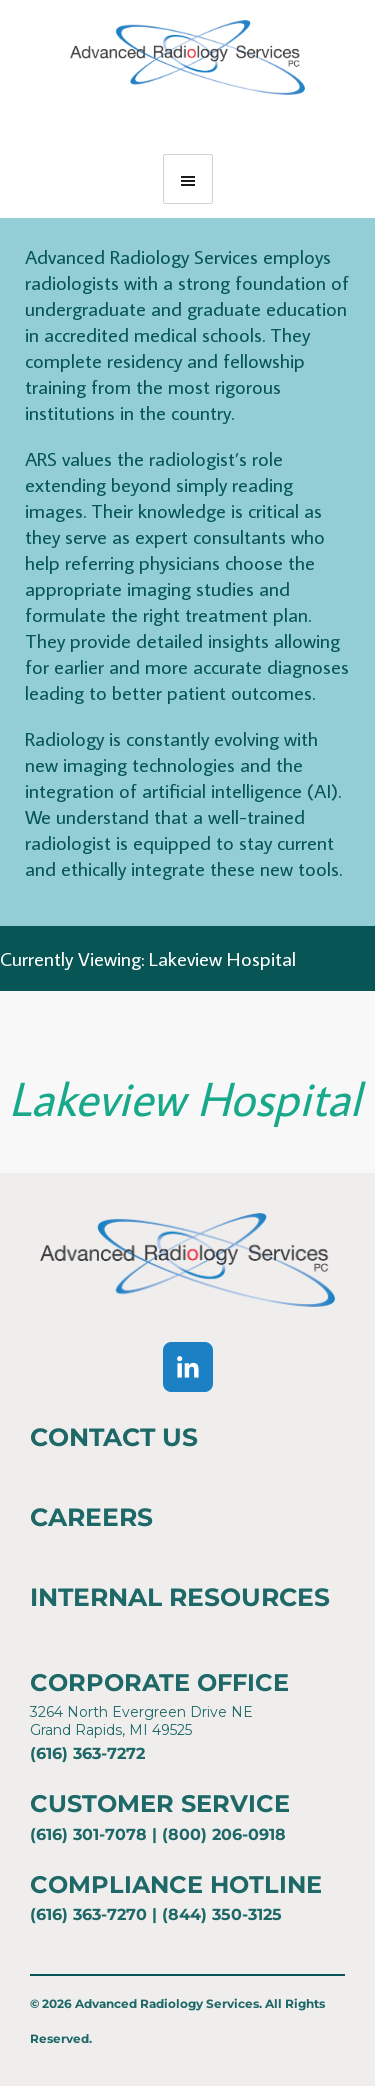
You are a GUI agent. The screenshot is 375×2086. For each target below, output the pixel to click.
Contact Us (114, 1437)
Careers (91, 1517)
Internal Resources (180, 1597)
